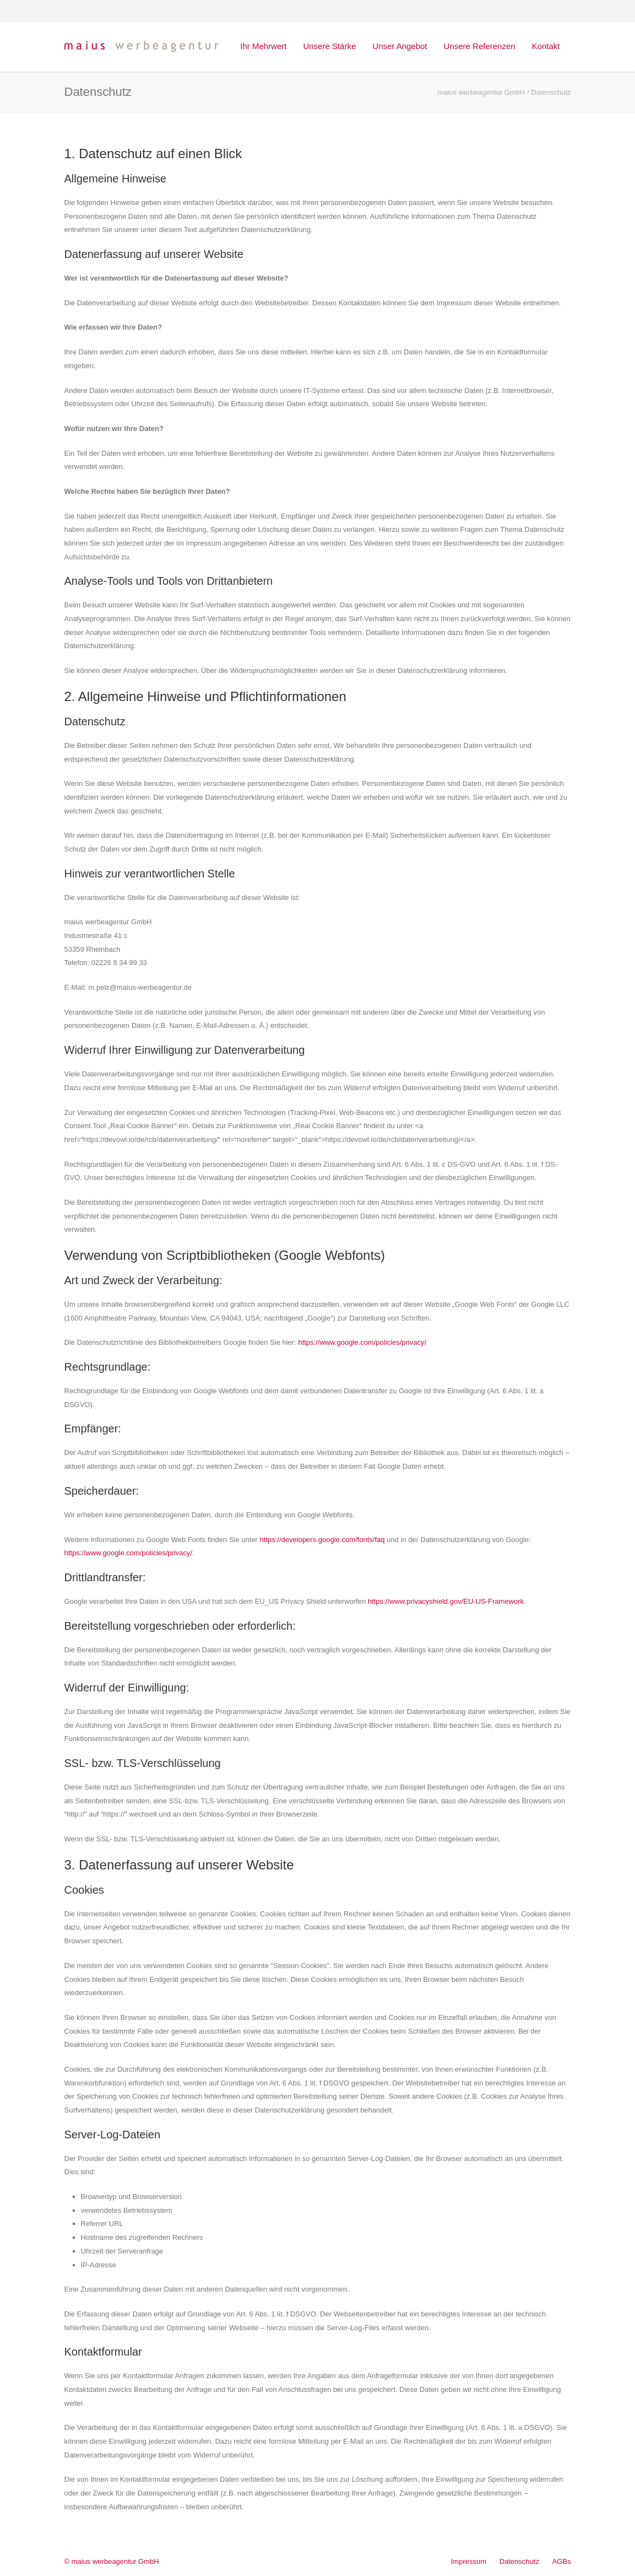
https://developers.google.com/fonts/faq (322, 1539)
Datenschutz (519, 2561)
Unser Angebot (399, 46)
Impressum (468, 2561)
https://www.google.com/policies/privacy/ (362, 1342)
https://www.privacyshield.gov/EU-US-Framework (446, 1601)
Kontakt (546, 46)
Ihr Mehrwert (263, 46)
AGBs (561, 2561)
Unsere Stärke (329, 46)
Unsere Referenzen (479, 46)
